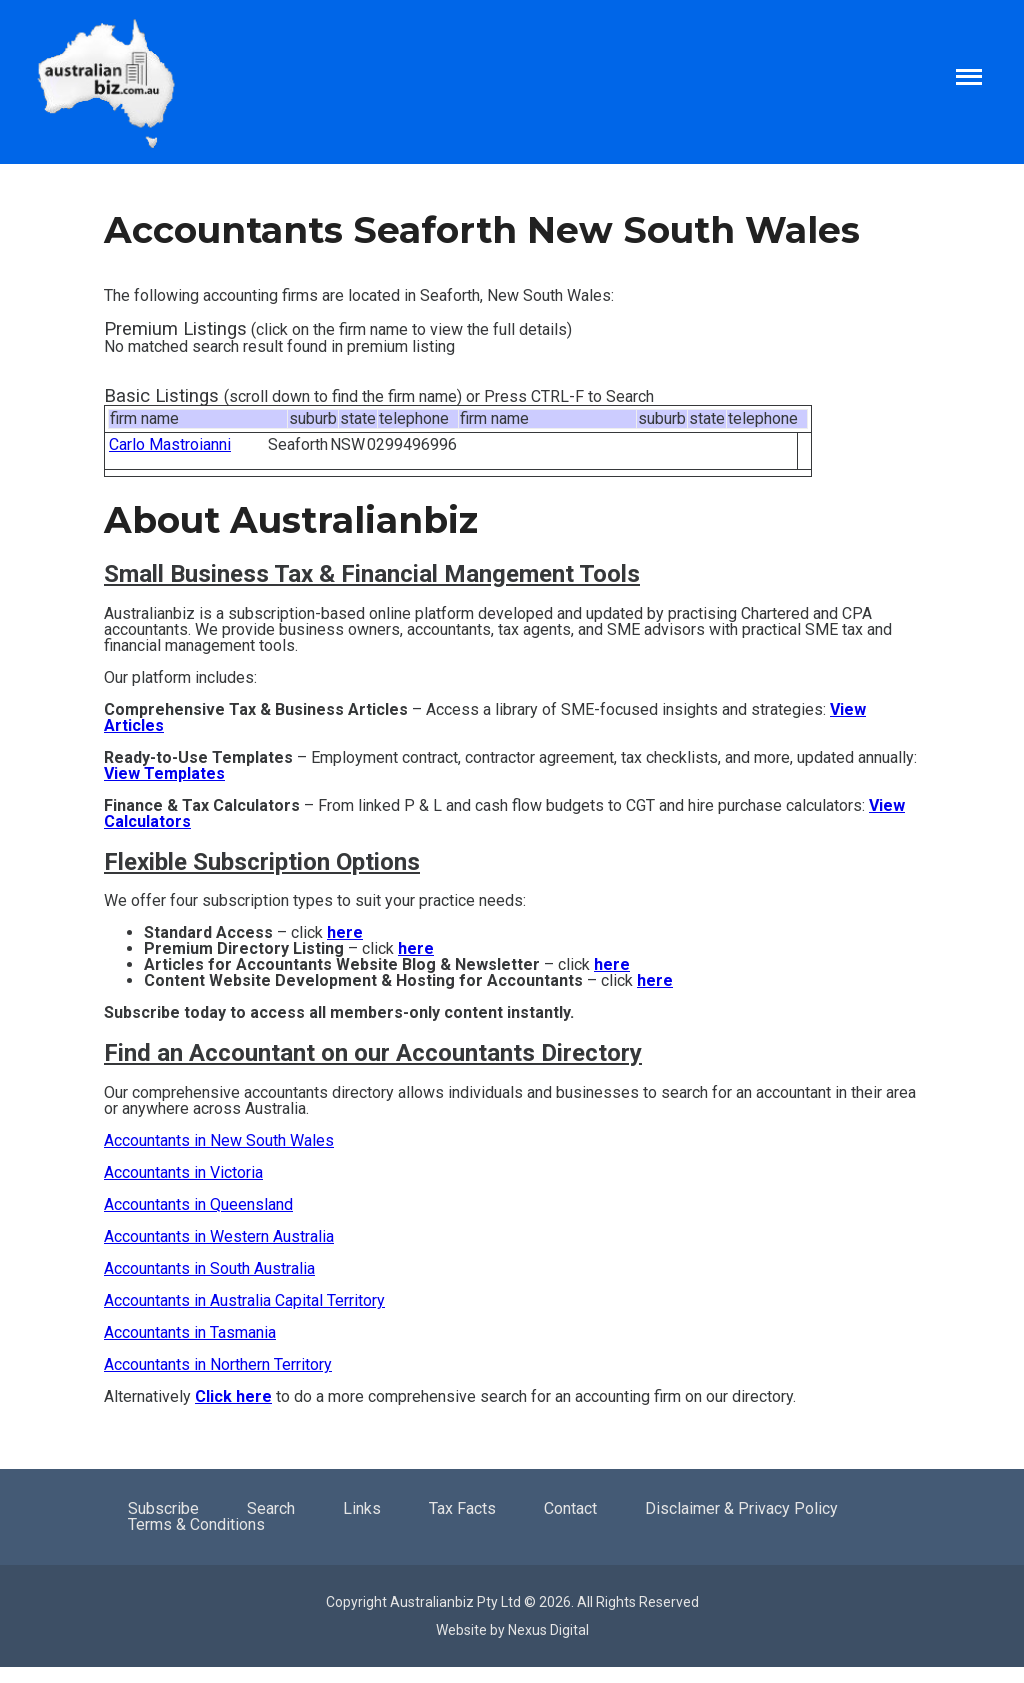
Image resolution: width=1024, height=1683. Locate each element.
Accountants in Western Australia (219, 1236)
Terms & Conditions (196, 1524)
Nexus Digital (548, 1630)
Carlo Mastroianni (170, 444)
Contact (570, 1508)
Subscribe (163, 1508)
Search (271, 1508)
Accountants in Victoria (183, 1172)
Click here (233, 1396)
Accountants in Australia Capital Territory (244, 1300)
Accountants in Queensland (198, 1204)
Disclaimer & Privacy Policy (741, 1508)
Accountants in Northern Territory (218, 1364)
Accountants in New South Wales (219, 1140)
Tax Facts (462, 1508)
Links (362, 1508)
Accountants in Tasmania (190, 1332)
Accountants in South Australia (209, 1268)
